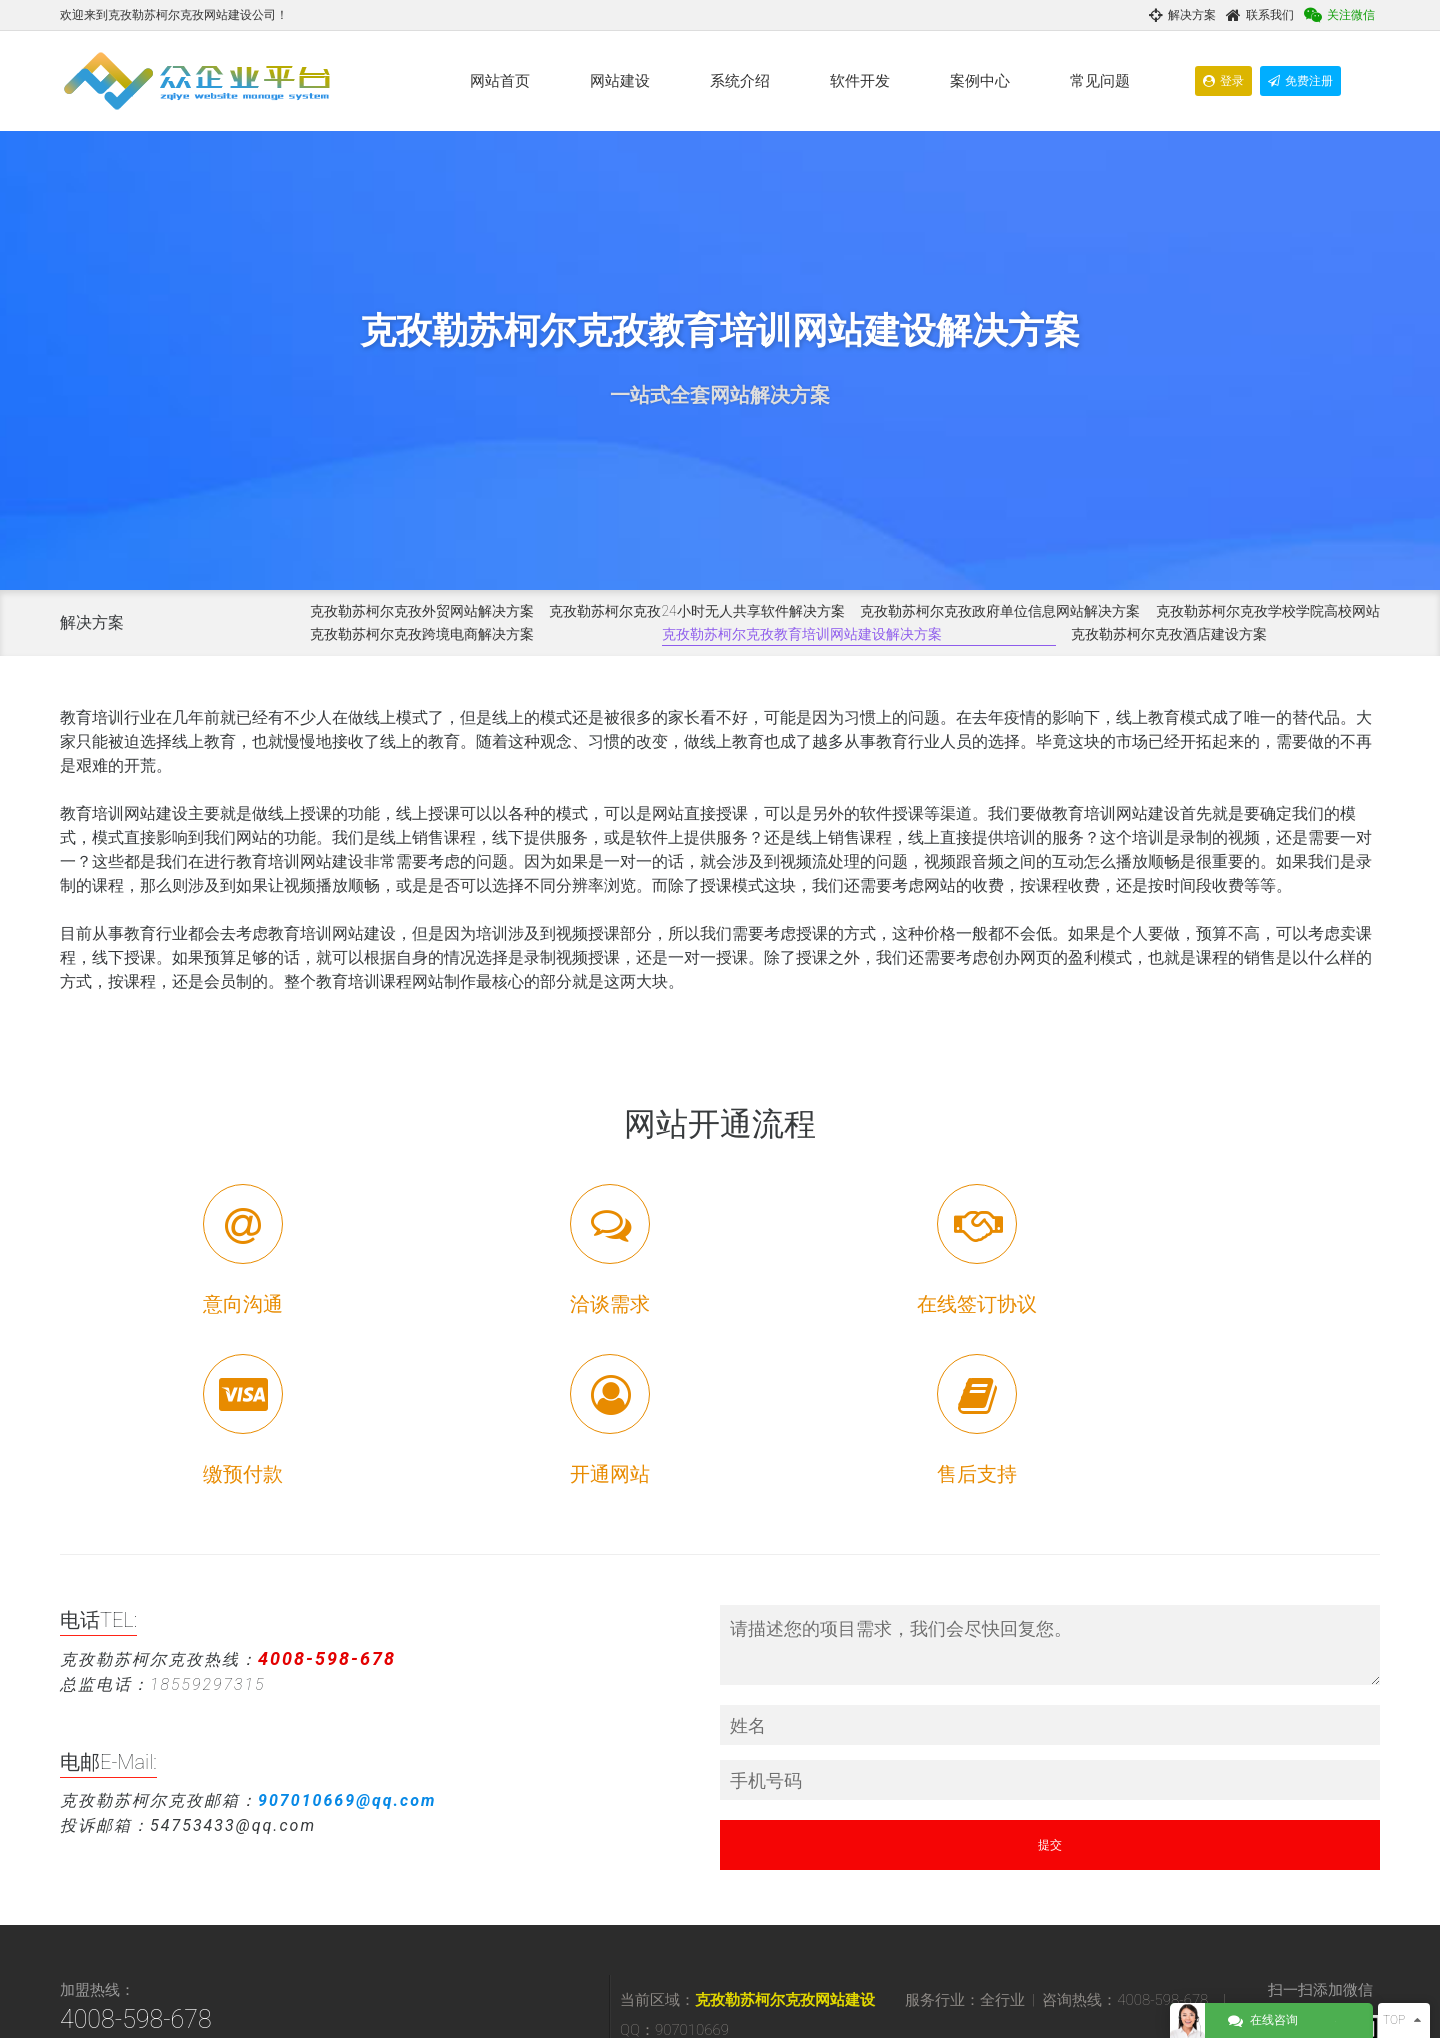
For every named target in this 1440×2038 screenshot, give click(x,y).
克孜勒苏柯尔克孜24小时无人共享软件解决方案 (696, 611)
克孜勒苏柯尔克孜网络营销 (926, 1894)
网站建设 (620, 81)
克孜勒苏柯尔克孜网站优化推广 (1092, 1894)
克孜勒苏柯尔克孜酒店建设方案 (1169, 634)
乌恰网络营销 (818, 1912)
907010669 (165, 1920)
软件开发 (860, 81)
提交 (1050, 1675)
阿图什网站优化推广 (754, 1930)
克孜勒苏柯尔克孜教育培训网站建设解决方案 (802, 634)
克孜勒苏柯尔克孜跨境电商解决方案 (422, 634)
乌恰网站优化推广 (912, 1912)
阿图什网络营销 (1106, 1912)
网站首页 (500, 81)
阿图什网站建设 (1012, 1912)
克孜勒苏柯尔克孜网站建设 (785, 1830)
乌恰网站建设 (736, 1912)
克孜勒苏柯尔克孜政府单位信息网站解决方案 (1000, 611)
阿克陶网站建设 (860, 1930)
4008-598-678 (136, 1849)
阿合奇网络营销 (742, 1948)
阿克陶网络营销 (954, 1930)
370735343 (296, 1920)
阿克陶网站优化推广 (1060, 1930)
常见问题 (1100, 81)
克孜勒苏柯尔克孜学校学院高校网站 (1268, 611)
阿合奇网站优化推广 (848, 1948)
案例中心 (980, 81)
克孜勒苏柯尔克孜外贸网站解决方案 (422, 611)
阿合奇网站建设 (1166, 1930)
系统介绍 (740, 81)
